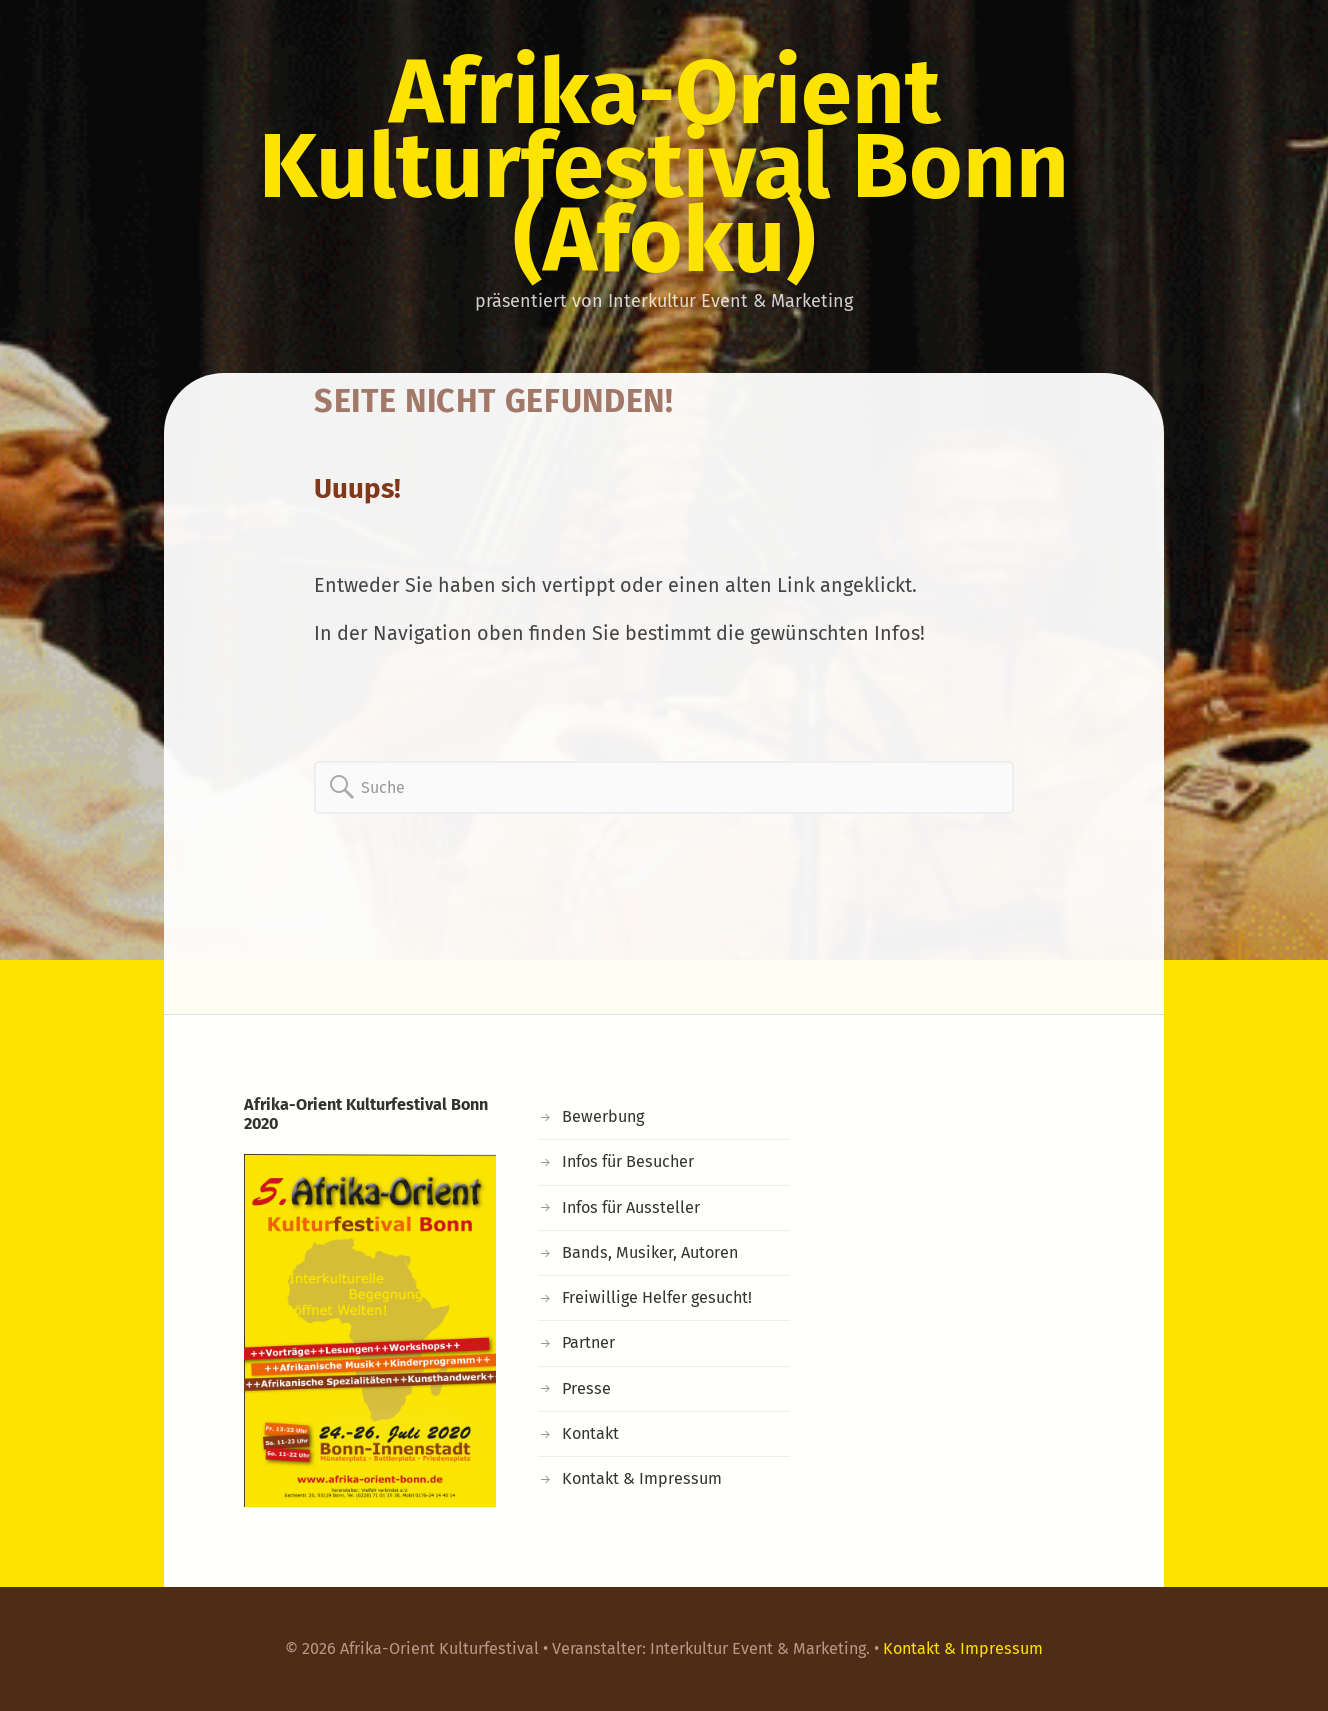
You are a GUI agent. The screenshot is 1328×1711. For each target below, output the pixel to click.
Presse (586, 1388)
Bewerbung (603, 1116)
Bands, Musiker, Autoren (650, 1252)
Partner (588, 1342)
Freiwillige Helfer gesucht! (657, 1297)
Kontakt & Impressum (642, 1478)
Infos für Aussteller (631, 1207)
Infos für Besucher (628, 1161)
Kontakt (590, 1433)
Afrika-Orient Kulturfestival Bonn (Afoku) (664, 166)
